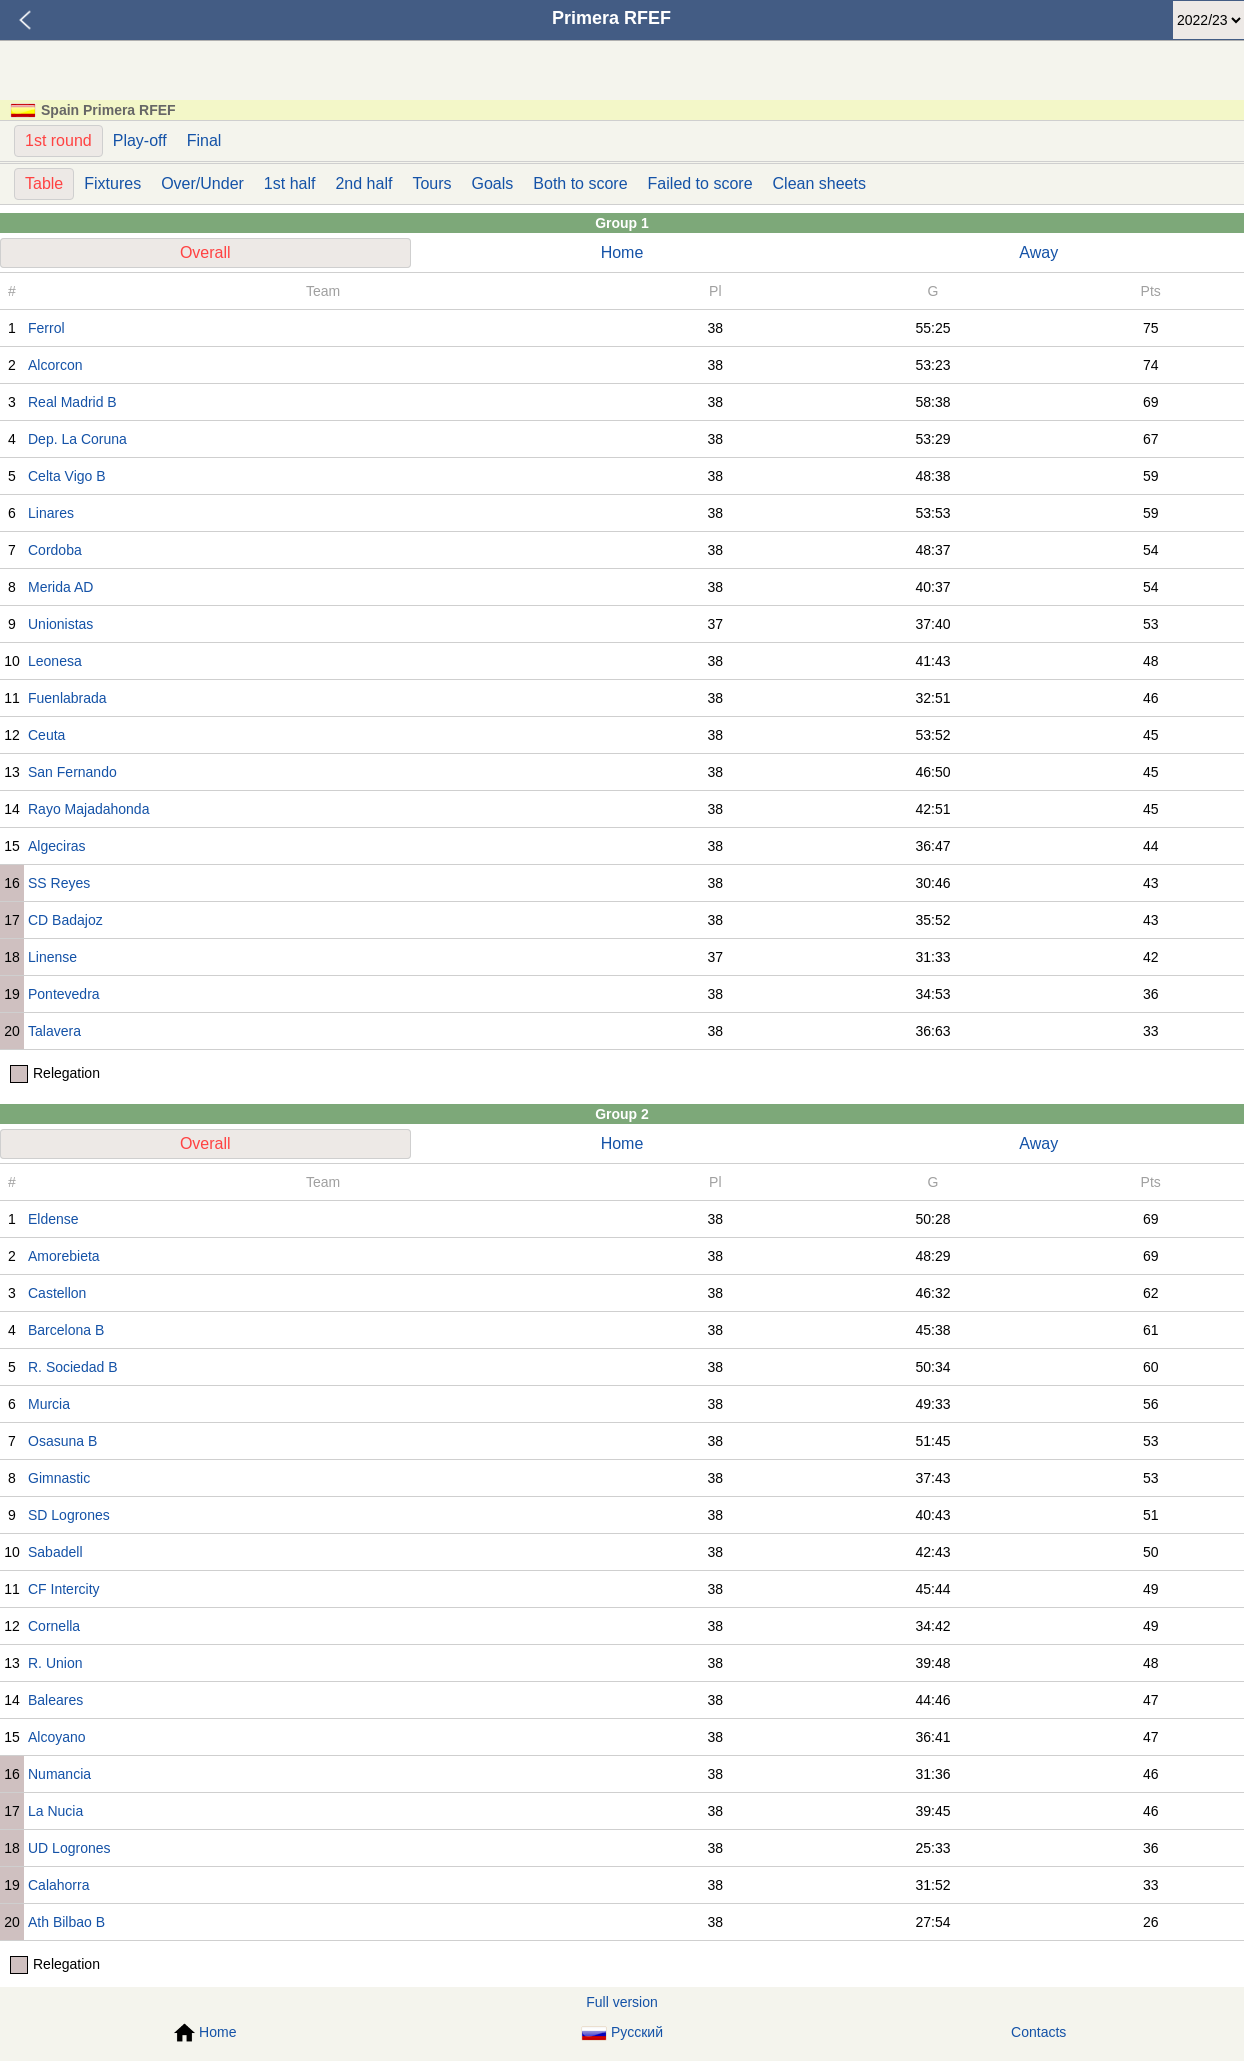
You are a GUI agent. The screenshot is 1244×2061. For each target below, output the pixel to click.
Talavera (54, 1031)
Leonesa (55, 661)
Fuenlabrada (67, 698)
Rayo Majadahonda (88, 809)
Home (622, 252)
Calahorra (58, 1885)
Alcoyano (57, 1737)
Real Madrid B (72, 402)
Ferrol (46, 328)
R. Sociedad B (73, 1367)
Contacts (1038, 2032)
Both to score (580, 183)
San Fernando (72, 772)
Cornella (54, 1626)
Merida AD (60, 587)
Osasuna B (62, 1441)
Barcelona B (66, 1330)
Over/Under (202, 183)
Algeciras (57, 846)
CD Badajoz (65, 920)
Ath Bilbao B (66, 1922)
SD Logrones (69, 1515)
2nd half (363, 183)
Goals (493, 183)
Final (204, 140)
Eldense (53, 1219)
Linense (52, 957)
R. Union (55, 1663)
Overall (205, 252)
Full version (622, 2002)
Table (44, 183)
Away (1038, 252)
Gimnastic (59, 1478)
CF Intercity (64, 1589)
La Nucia (55, 1811)
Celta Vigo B (67, 476)
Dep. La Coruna (77, 439)
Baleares (55, 1700)
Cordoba (55, 550)
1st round (58, 140)
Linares (51, 513)
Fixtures (112, 183)
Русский (622, 2032)
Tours (431, 183)
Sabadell (55, 1552)
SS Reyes (59, 883)
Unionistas (60, 624)
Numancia (59, 1774)
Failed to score (700, 183)
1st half (290, 183)
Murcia (49, 1404)
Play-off (140, 140)
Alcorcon (55, 365)
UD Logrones (69, 1848)
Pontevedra (64, 994)
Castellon (57, 1293)
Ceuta (46, 735)
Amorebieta (64, 1256)
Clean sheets (819, 183)
